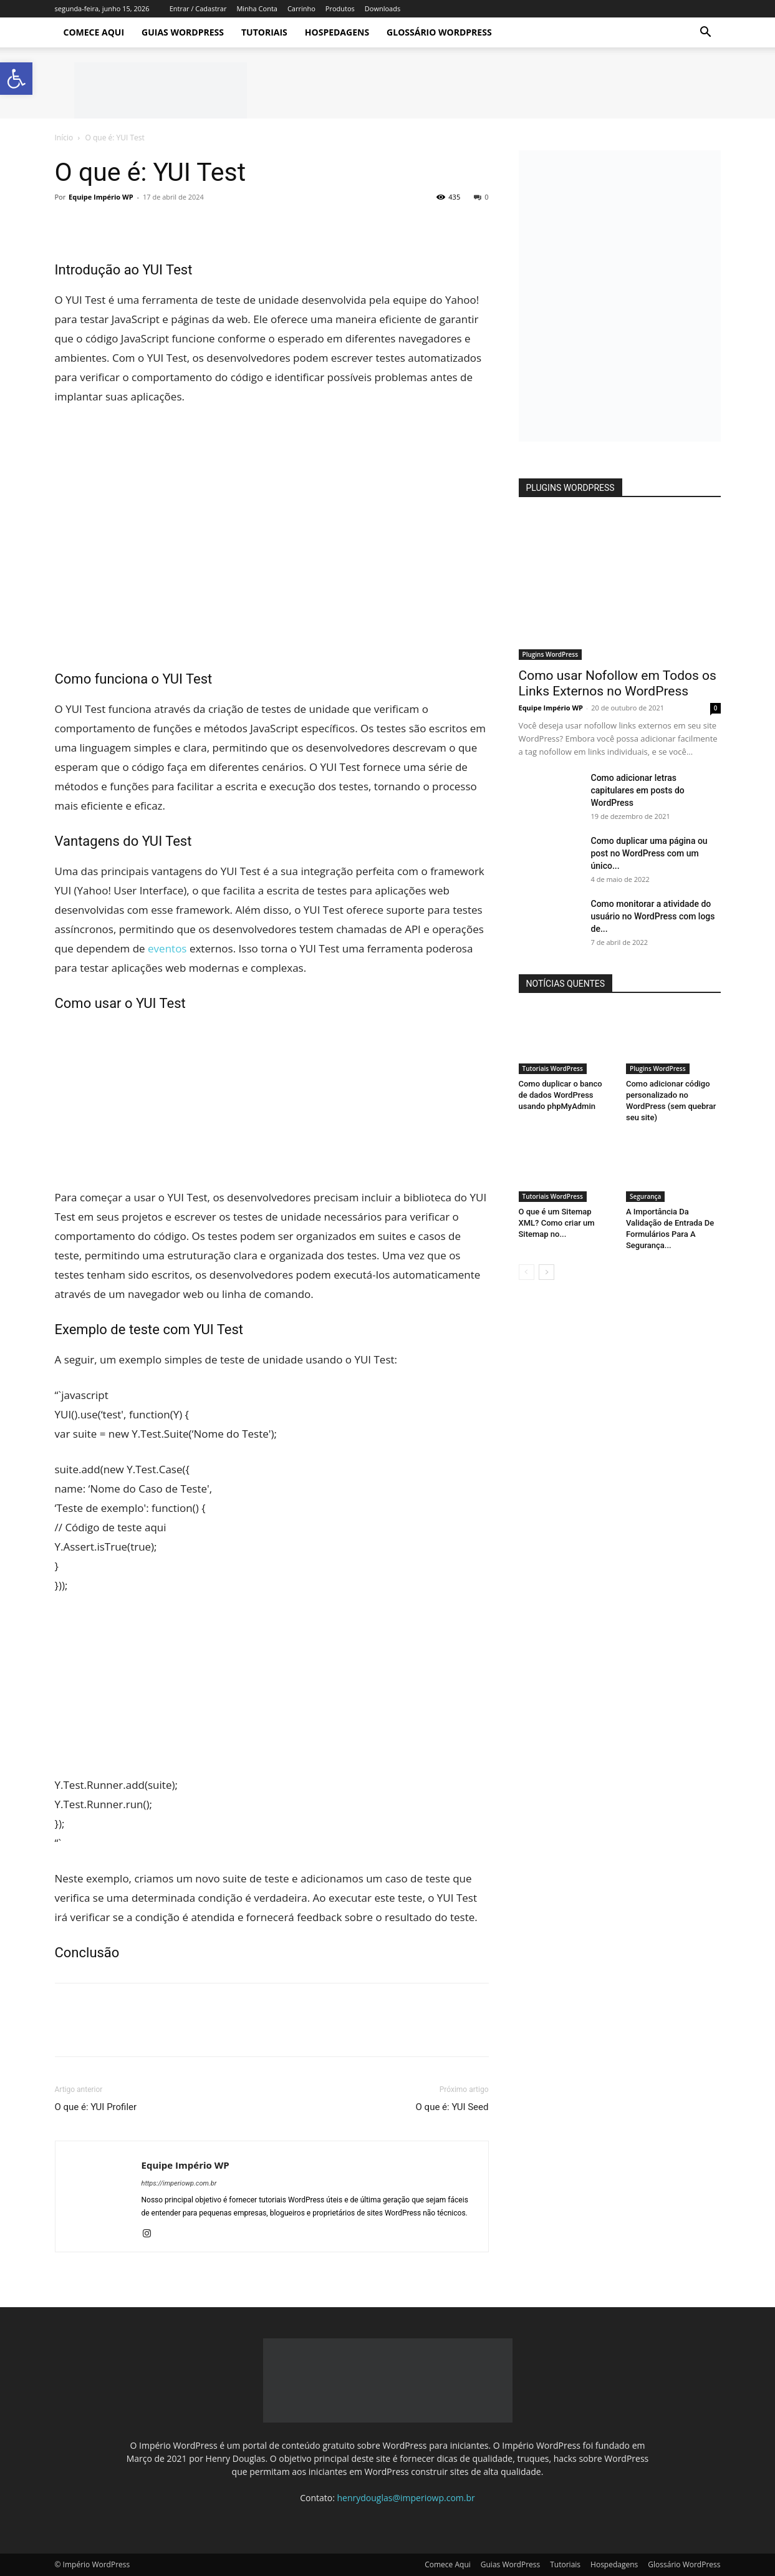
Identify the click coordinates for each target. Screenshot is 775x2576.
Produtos (340, 8)
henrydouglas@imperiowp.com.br (406, 2498)
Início (64, 137)
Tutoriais (264, 32)
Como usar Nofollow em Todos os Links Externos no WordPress (617, 683)
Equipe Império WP (101, 196)
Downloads (382, 8)
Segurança (645, 1196)
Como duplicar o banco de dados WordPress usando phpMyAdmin (560, 1095)
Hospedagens (337, 32)
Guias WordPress (183, 32)
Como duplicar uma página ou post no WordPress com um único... (649, 853)
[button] (706, 33)
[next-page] (546, 1272)
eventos (167, 948)
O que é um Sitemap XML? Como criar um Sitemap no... (557, 1223)
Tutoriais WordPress (552, 1068)
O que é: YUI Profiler (96, 2107)
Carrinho (301, 8)
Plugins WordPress (550, 654)
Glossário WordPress (439, 32)
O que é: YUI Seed (452, 2107)
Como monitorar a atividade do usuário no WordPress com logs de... (653, 916)
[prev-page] (526, 1272)
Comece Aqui (94, 32)
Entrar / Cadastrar (198, 8)
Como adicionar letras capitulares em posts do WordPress (638, 790)
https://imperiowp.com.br (179, 2183)
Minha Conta (256, 8)
